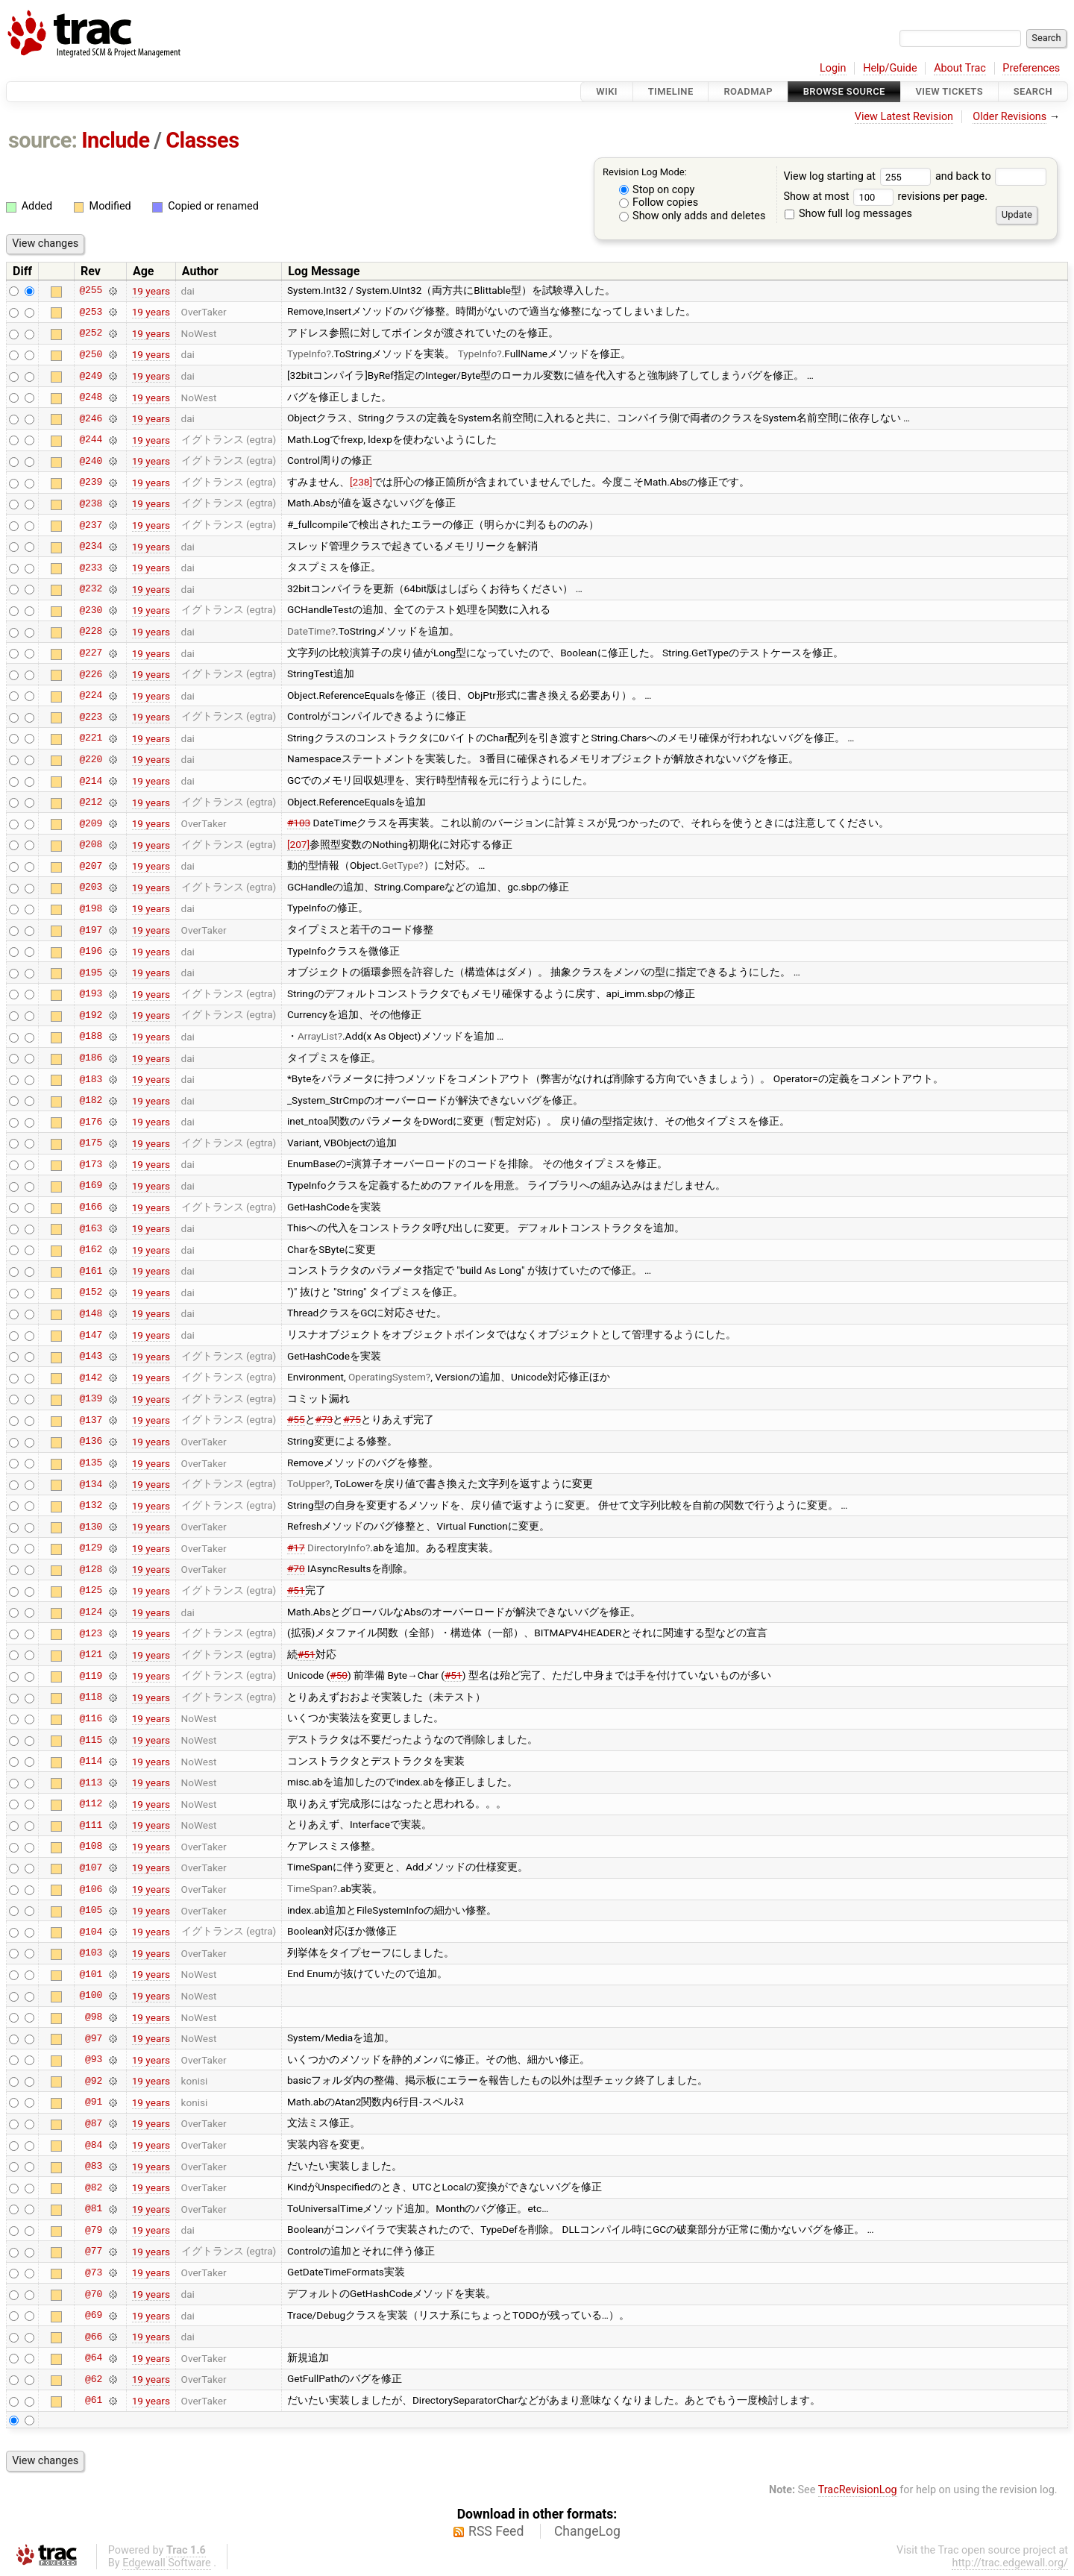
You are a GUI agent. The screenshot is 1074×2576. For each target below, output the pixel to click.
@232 (90, 589)
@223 (90, 716)
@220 (90, 759)
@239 (90, 482)
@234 (90, 546)
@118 (90, 1697)
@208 (90, 845)
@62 (93, 2379)
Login (833, 68)
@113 (90, 1782)
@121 (90, 1655)
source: (43, 140)
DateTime (309, 631)
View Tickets (949, 91)
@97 (93, 2038)
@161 (90, 1271)
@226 (90, 674)
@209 (90, 823)
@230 (90, 610)
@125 (90, 1591)
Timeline (671, 91)
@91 (93, 2102)
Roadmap (748, 91)
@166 (90, 1207)
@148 (90, 1313)
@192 (90, 1015)
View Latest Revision (904, 116)
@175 (90, 1143)
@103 (90, 1953)
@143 (90, 1356)
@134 (90, 1484)
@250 (90, 354)
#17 (296, 1548)
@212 (90, 802)
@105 (90, 1910)
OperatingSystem (387, 1377)
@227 (90, 653)
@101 (90, 1974)
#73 (324, 1419)
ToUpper (306, 1483)
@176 (90, 1121)
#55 (296, 1419)
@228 (90, 631)
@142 (90, 1377)
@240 (90, 461)
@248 (90, 397)
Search (1033, 91)
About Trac (960, 68)
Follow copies (659, 202)
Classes (202, 140)
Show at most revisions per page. (885, 196)
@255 (90, 291)
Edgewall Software (166, 2563)
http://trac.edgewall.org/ (1010, 2563)
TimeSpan (310, 1888)
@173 (90, 1164)
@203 (90, 887)
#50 (339, 1675)
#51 (296, 1590)
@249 (90, 376)
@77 (93, 2251)
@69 (93, 2315)
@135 (90, 1463)
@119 (90, 1676)
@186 (90, 1058)
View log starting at (859, 176)
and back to (990, 176)
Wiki (607, 91)
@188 (90, 1036)
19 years (151, 291)
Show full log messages (848, 213)
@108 (90, 1846)
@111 (90, 1825)
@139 (90, 1399)
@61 (93, 2400)
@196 (90, 951)
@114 (90, 1761)
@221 (90, 738)
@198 (90, 908)
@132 (90, 1505)
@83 (93, 2166)
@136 (90, 1441)
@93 (93, 2060)
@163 (90, 1228)
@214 (90, 781)
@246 (90, 418)
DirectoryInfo (336, 1548)
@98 (93, 2017)
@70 (93, 2294)
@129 (90, 1548)
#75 (352, 1419)
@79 (93, 2230)
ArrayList (318, 1036)
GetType (400, 865)
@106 (90, 1889)
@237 (90, 525)
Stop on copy (657, 189)
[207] (298, 844)
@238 (90, 503)
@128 (90, 1569)
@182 (90, 1101)
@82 (93, 2187)
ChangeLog (587, 2531)
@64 (93, 2358)
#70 (296, 1568)
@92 (93, 2080)
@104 (90, 1931)
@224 (90, 696)
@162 (90, 1250)
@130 (90, 1526)
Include (115, 140)
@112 (90, 1804)
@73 (93, 2272)
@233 (90, 567)
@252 (90, 333)
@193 (90, 994)
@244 (90, 440)
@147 (90, 1335)
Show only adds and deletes (692, 216)
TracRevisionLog (857, 2490)
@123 (90, 1633)
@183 (90, 1079)
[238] (361, 482)
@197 (90, 930)
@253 (90, 311)
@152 (90, 1292)
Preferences (1031, 68)
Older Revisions (1009, 116)
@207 (90, 866)
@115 (90, 1740)
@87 (93, 2123)
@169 (90, 1186)
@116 (90, 1718)
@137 (90, 1420)
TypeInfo (307, 353)
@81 (93, 2209)
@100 (90, 1995)
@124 (90, 1612)
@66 (93, 2336)
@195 (90, 972)
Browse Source (844, 91)
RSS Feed (496, 2531)
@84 (93, 2145)
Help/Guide (890, 68)
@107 (90, 1867)
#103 (298, 823)
